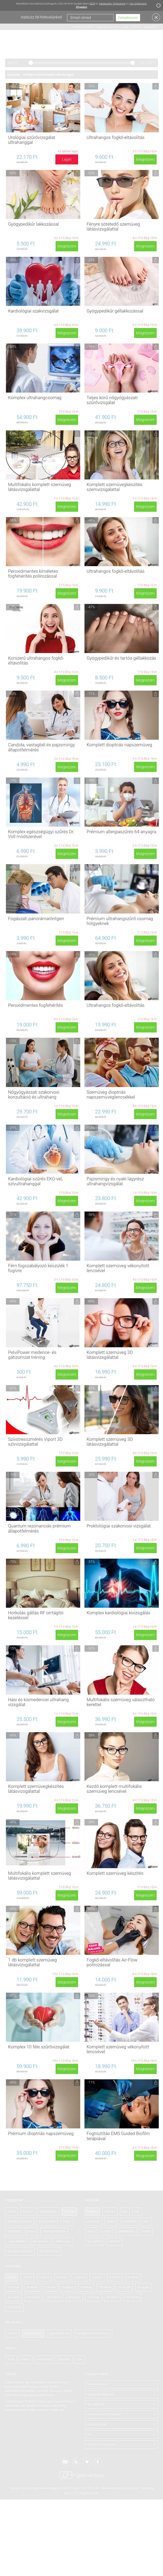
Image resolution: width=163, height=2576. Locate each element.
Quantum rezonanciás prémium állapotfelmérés (38, 1578)
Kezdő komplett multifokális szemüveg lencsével (113, 1847)
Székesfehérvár (126, 2305)
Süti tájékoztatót (138, 3)
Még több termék (49, 2325)
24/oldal (90, 2257)
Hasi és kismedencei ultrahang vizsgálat (37, 1757)
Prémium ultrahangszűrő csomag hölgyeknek (119, 949)
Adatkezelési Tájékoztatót (112, 3)
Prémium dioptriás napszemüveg (40, 2204)
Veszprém (114, 2315)
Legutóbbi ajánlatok (108, 26)
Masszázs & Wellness (19, 2295)
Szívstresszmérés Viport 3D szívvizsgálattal (34, 1488)
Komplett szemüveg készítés (114, 1934)
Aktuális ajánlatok (83, 26)
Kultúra (31, 2305)
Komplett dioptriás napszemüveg (118, 766)
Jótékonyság (63, 2315)
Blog (125, 26)
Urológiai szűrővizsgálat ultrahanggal (30, 140)
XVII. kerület (33, 2371)
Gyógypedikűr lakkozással (32, 227)
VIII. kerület (13, 2361)
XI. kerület (67, 2361)
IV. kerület (79, 2351)
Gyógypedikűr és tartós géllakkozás (120, 676)
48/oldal (107, 2257)
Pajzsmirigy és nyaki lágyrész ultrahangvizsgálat (114, 1218)
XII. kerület (86, 2361)
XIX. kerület (74, 2371)
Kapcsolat (150, 26)
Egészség (69, 2285)
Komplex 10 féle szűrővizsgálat (38, 2114)
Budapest (92, 2285)
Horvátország (44, 2432)
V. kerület (97, 2351)
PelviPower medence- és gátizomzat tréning (31, 1398)
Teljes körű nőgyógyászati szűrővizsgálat (111, 409)
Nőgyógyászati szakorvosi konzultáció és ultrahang (33, 1128)
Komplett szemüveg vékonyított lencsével (117, 1308)
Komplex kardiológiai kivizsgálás (117, 1665)
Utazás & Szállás (16, 2315)
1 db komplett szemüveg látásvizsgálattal (31, 2027)
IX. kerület (32, 2361)
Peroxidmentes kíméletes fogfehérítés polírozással (32, 589)
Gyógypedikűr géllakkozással (114, 317)
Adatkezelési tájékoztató (121, 2467)
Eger (124, 2285)
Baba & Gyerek (41, 2315)
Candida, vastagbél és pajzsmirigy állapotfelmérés (40, 769)
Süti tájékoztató (121, 2478)
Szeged (106, 2305)
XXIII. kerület (14, 2381)
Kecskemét (93, 2295)
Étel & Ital (27, 2285)
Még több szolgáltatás (19, 2325)
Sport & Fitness (47, 2295)
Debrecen (110, 2285)
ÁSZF (92, 3)
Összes (11, 2285)
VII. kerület (133, 2351)
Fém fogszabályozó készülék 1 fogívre (37, 1308)
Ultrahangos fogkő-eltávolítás (115, 137)
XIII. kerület (105, 2361)
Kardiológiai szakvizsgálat (32, 317)
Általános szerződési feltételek (121, 2488)
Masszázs (64, 2432)
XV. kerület (143, 2361)
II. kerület (44, 2351)
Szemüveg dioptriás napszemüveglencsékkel (110, 1128)
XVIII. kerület (54, 2371)
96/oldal (124, 2257)
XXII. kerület (132, 2371)
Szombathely (94, 2315)
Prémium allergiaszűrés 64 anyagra (120, 856)
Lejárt (66, 159)
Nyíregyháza (129, 2295)
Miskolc (111, 2295)
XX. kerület (93, 2371)
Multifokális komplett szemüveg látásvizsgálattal (38, 499)
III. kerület (61, 2351)
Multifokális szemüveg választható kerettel (120, 1757)
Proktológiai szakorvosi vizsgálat (118, 1575)
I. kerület (27, 2351)
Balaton (26, 2432)
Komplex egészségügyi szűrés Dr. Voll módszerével (40, 859)
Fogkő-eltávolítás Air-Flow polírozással (111, 2027)
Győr (137, 2285)
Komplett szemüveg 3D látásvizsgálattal (109, 1398)
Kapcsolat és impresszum (121, 2518)
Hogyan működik (121, 2498)
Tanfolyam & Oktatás (54, 2305)
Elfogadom (81, 7)
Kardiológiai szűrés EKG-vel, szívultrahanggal (34, 1218)
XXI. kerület (112, 2371)
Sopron (91, 2305)
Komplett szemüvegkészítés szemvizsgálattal (114, 499)
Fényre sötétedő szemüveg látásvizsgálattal (112, 230)
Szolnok (146, 2305)
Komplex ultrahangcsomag (34, 406)
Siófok (11, 2432)
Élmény (67, 2295)
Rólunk (137, 26)
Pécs (146, 2295)
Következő (83, 2244)
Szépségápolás (48, 2285)
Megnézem (144, 159)
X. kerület (50, 2361)
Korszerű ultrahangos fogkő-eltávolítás (35, 679)
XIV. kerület (124, 2361)
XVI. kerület (13, 2371)
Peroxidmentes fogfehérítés (34, 1036)
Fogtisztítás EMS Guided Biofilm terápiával (117, 2207)
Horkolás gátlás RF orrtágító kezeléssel (35, 1668)
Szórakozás (13, 2305)
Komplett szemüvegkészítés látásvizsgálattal (35, 1847)
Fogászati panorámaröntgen (35, 946)
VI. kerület (114, 2351)
